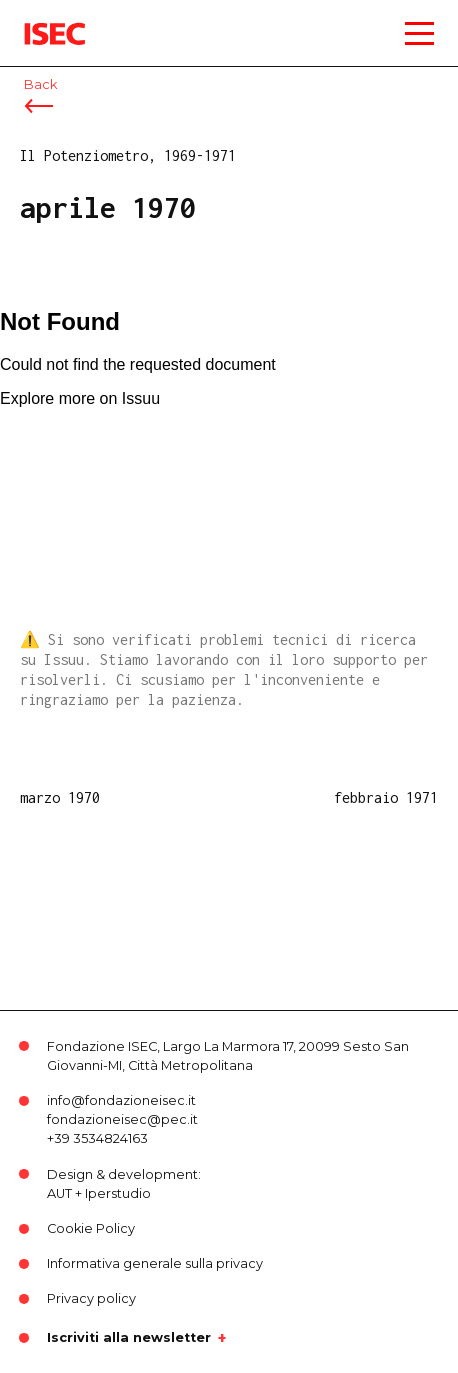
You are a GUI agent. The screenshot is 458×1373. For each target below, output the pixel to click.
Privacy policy (91, 1298)
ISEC (40, 19)
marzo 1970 (60, 797)
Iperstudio (118, 1193)
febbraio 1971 (386, 797)
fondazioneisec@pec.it (122, 1119)
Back (40, 84)
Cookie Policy (91, 1228)
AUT (59, 1193)
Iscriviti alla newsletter (129, 1338)
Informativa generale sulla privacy (155, 1263)
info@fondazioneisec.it (121, 1100)
